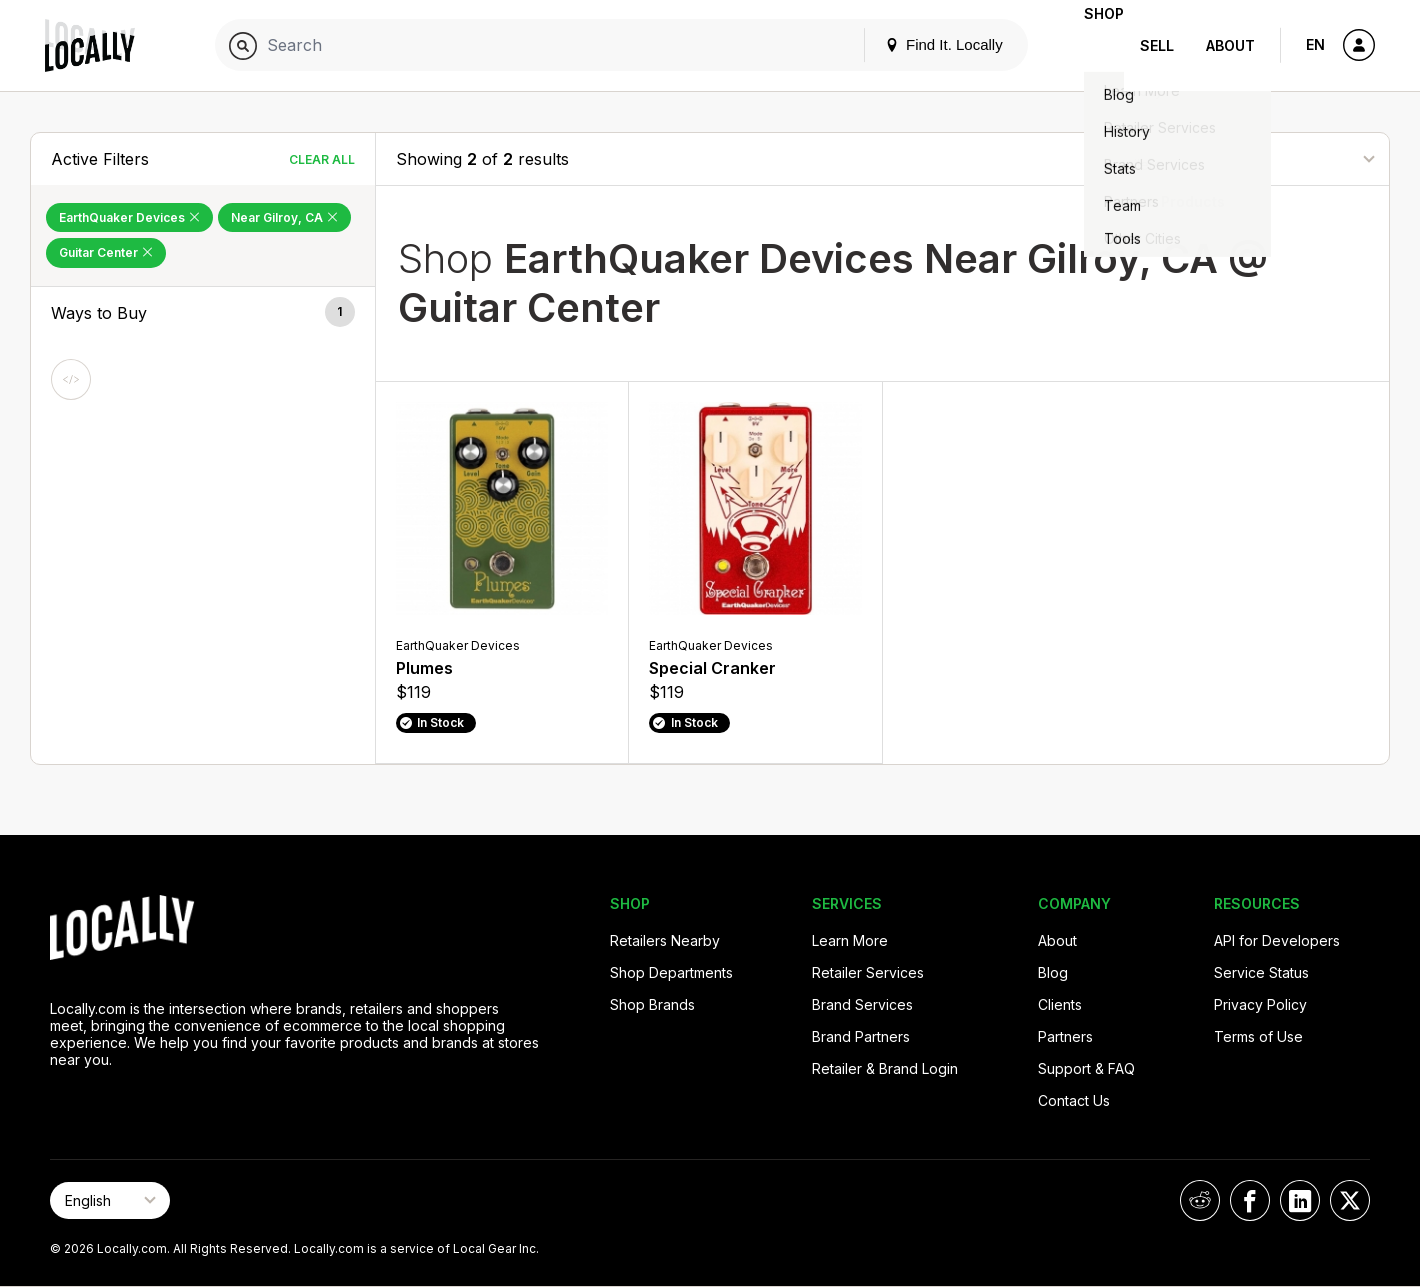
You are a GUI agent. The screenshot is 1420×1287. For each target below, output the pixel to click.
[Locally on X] (1350, 1200)
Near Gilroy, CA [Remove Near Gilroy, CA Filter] (284, 217)
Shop (1088, 45)
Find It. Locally (912, 44)
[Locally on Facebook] (1250, 1200)
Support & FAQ (1086, 1068)
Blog (1053, 972)
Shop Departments (671, 972)
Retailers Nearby (665, 940)
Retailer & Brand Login (885, 1068)
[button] (203, 313)
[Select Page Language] (110, 1200)
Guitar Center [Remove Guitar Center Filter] (106, 252)
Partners (1065, 1036)
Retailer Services (868, 972)
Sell (1157, 45)
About (1230, 45)
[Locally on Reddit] (1200, 1200)
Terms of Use (1258, 1036)
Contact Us (1074, 1100)
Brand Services (862, 1004)
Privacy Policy (1260, 1004)
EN (1315, 44)
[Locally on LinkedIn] (1300, 1200)
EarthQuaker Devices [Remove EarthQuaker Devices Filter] (129, 217)
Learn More (850, 940)
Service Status (1261, 972)
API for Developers (1277, 940)
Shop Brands (652, 1004)
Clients (1060, 1004)
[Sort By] (1269, 158)
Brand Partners (861, 1036)
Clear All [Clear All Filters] (322, 159)
